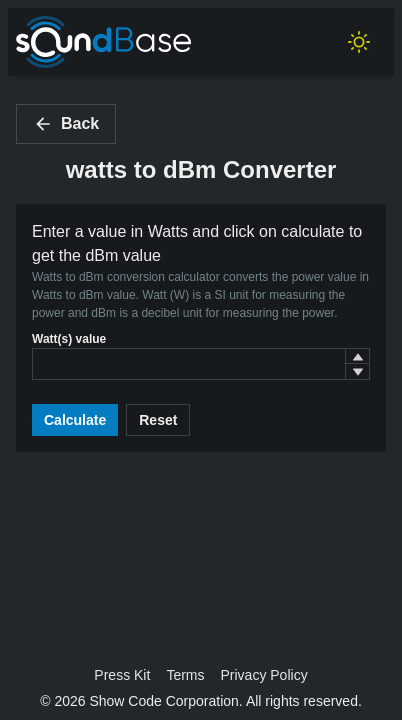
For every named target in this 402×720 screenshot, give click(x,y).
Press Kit (122, 675)
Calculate (75, 420)
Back (66, 124)
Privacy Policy (264, 675)
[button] (357, 356)
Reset (158, 420)
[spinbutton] (201, 364)
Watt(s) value (69, 339)
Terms (185, 675)
